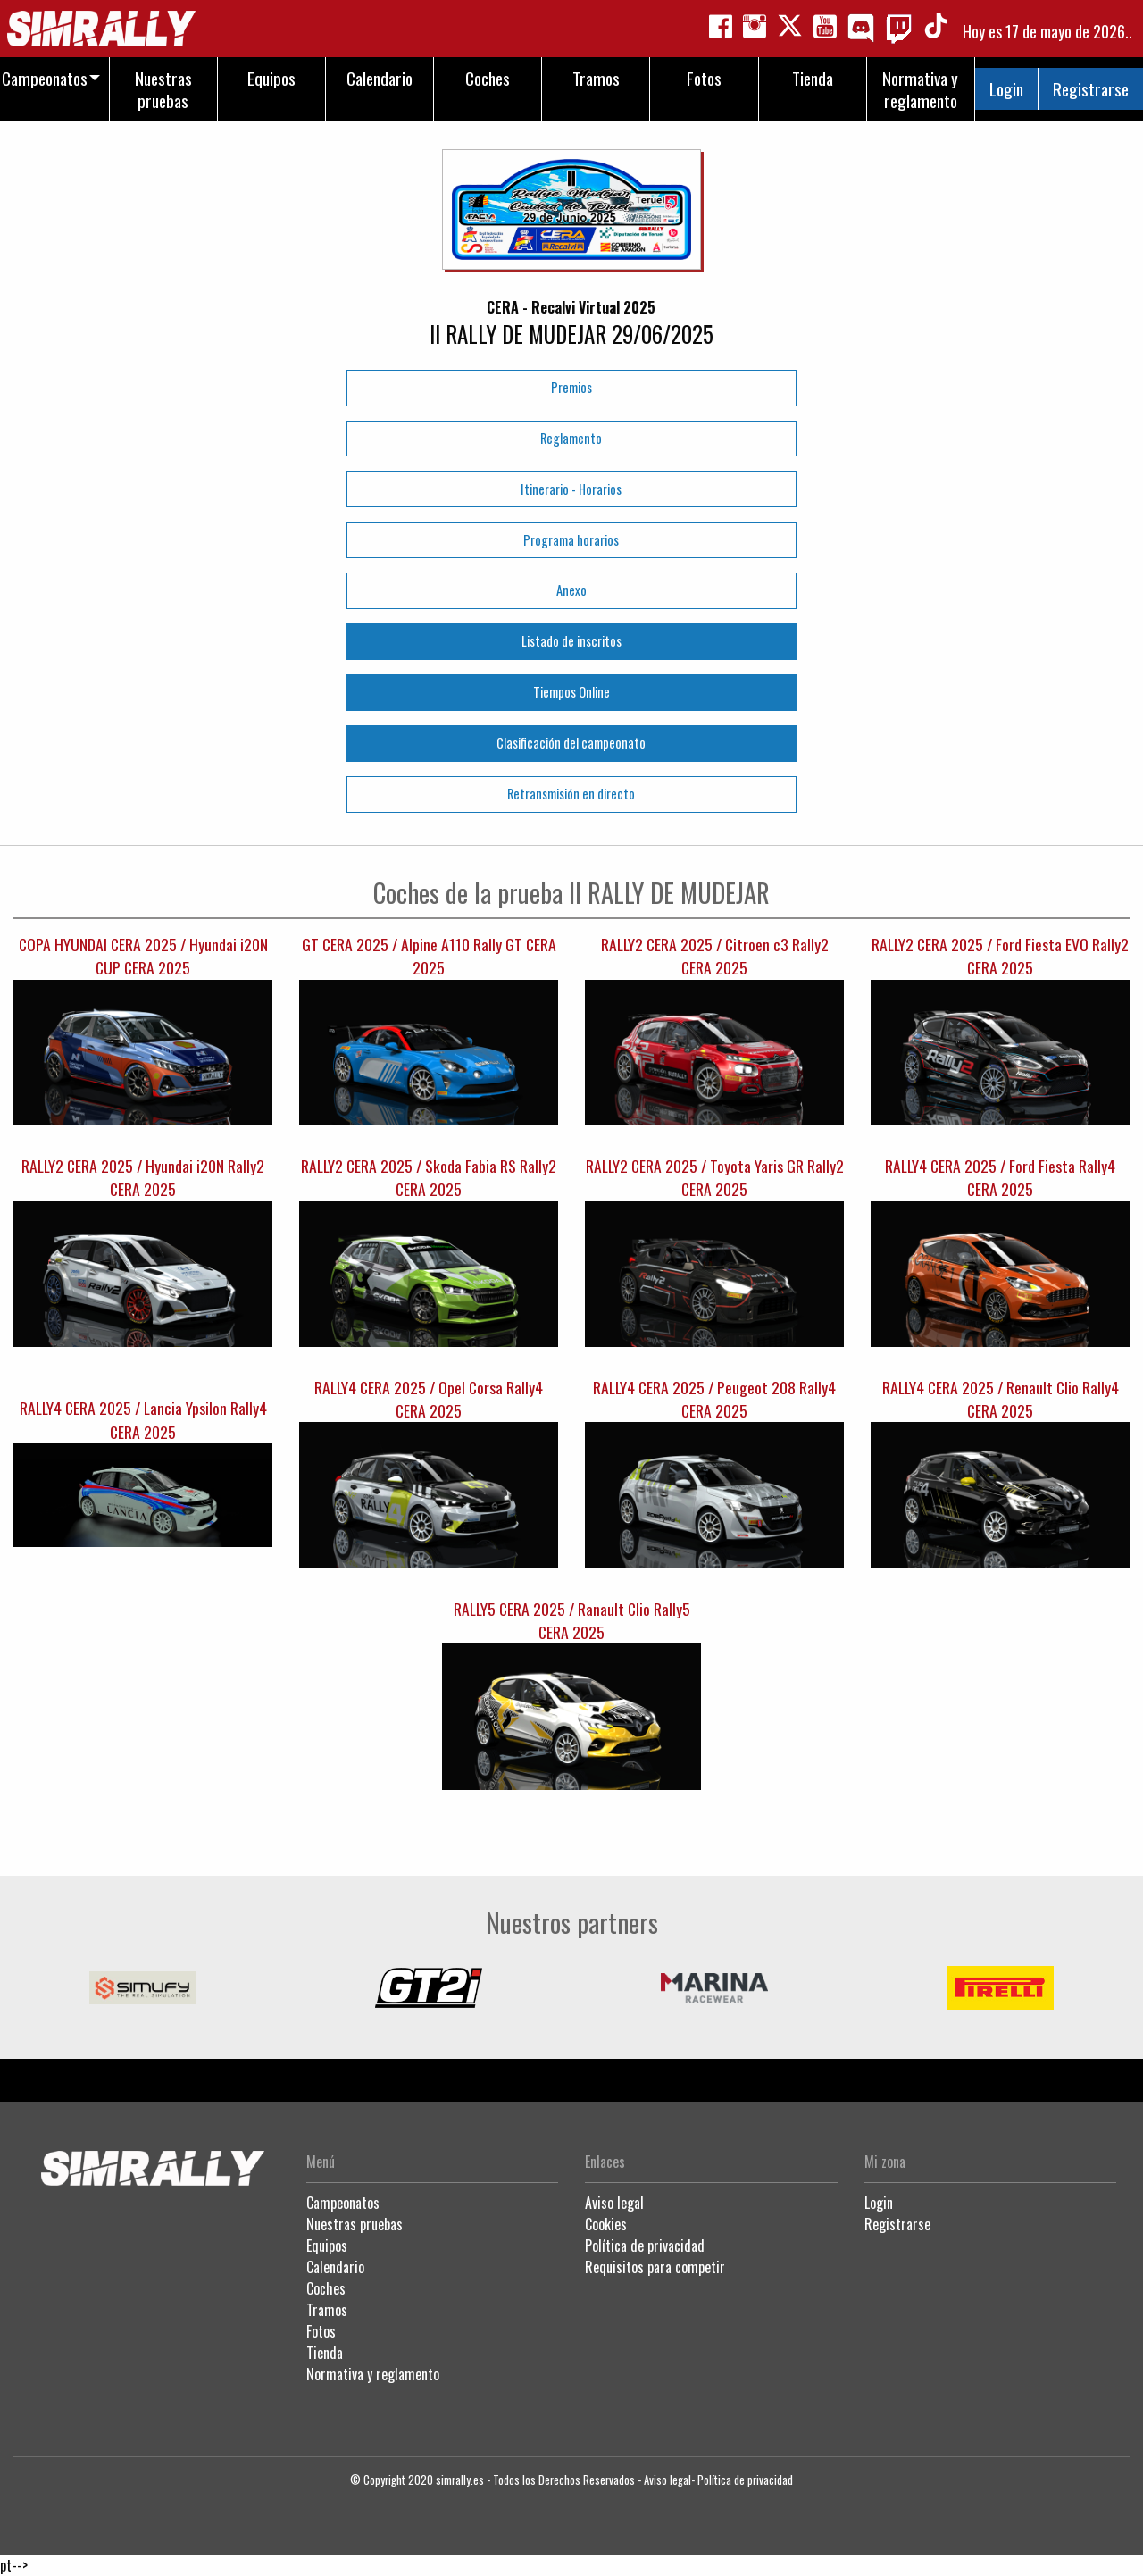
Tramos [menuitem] (596, 78)
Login (1006, 89)
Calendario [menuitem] (379, 78)
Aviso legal (614, 2202)
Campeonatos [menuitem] (45, 78)
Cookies (606, 2224)
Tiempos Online (571, 691)
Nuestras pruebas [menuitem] (163, 89)
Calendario (335, 2267)
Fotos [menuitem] (704, 78)
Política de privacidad (645, 2245)
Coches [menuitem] (487, 78)
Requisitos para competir (655, 2267)
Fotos (321, 2331)
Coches (326, 2288)
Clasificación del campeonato (571, 742)
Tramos (326, 2310)
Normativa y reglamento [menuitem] (920, 89)
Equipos (326, 2245)
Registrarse (1091, 89)
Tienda (324, 2352)
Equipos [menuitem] (271, 78)
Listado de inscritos (571, 640)
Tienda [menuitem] (812, 78)
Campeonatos (343, 2202)
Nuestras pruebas (354, 2224)
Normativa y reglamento (372, 2374)
